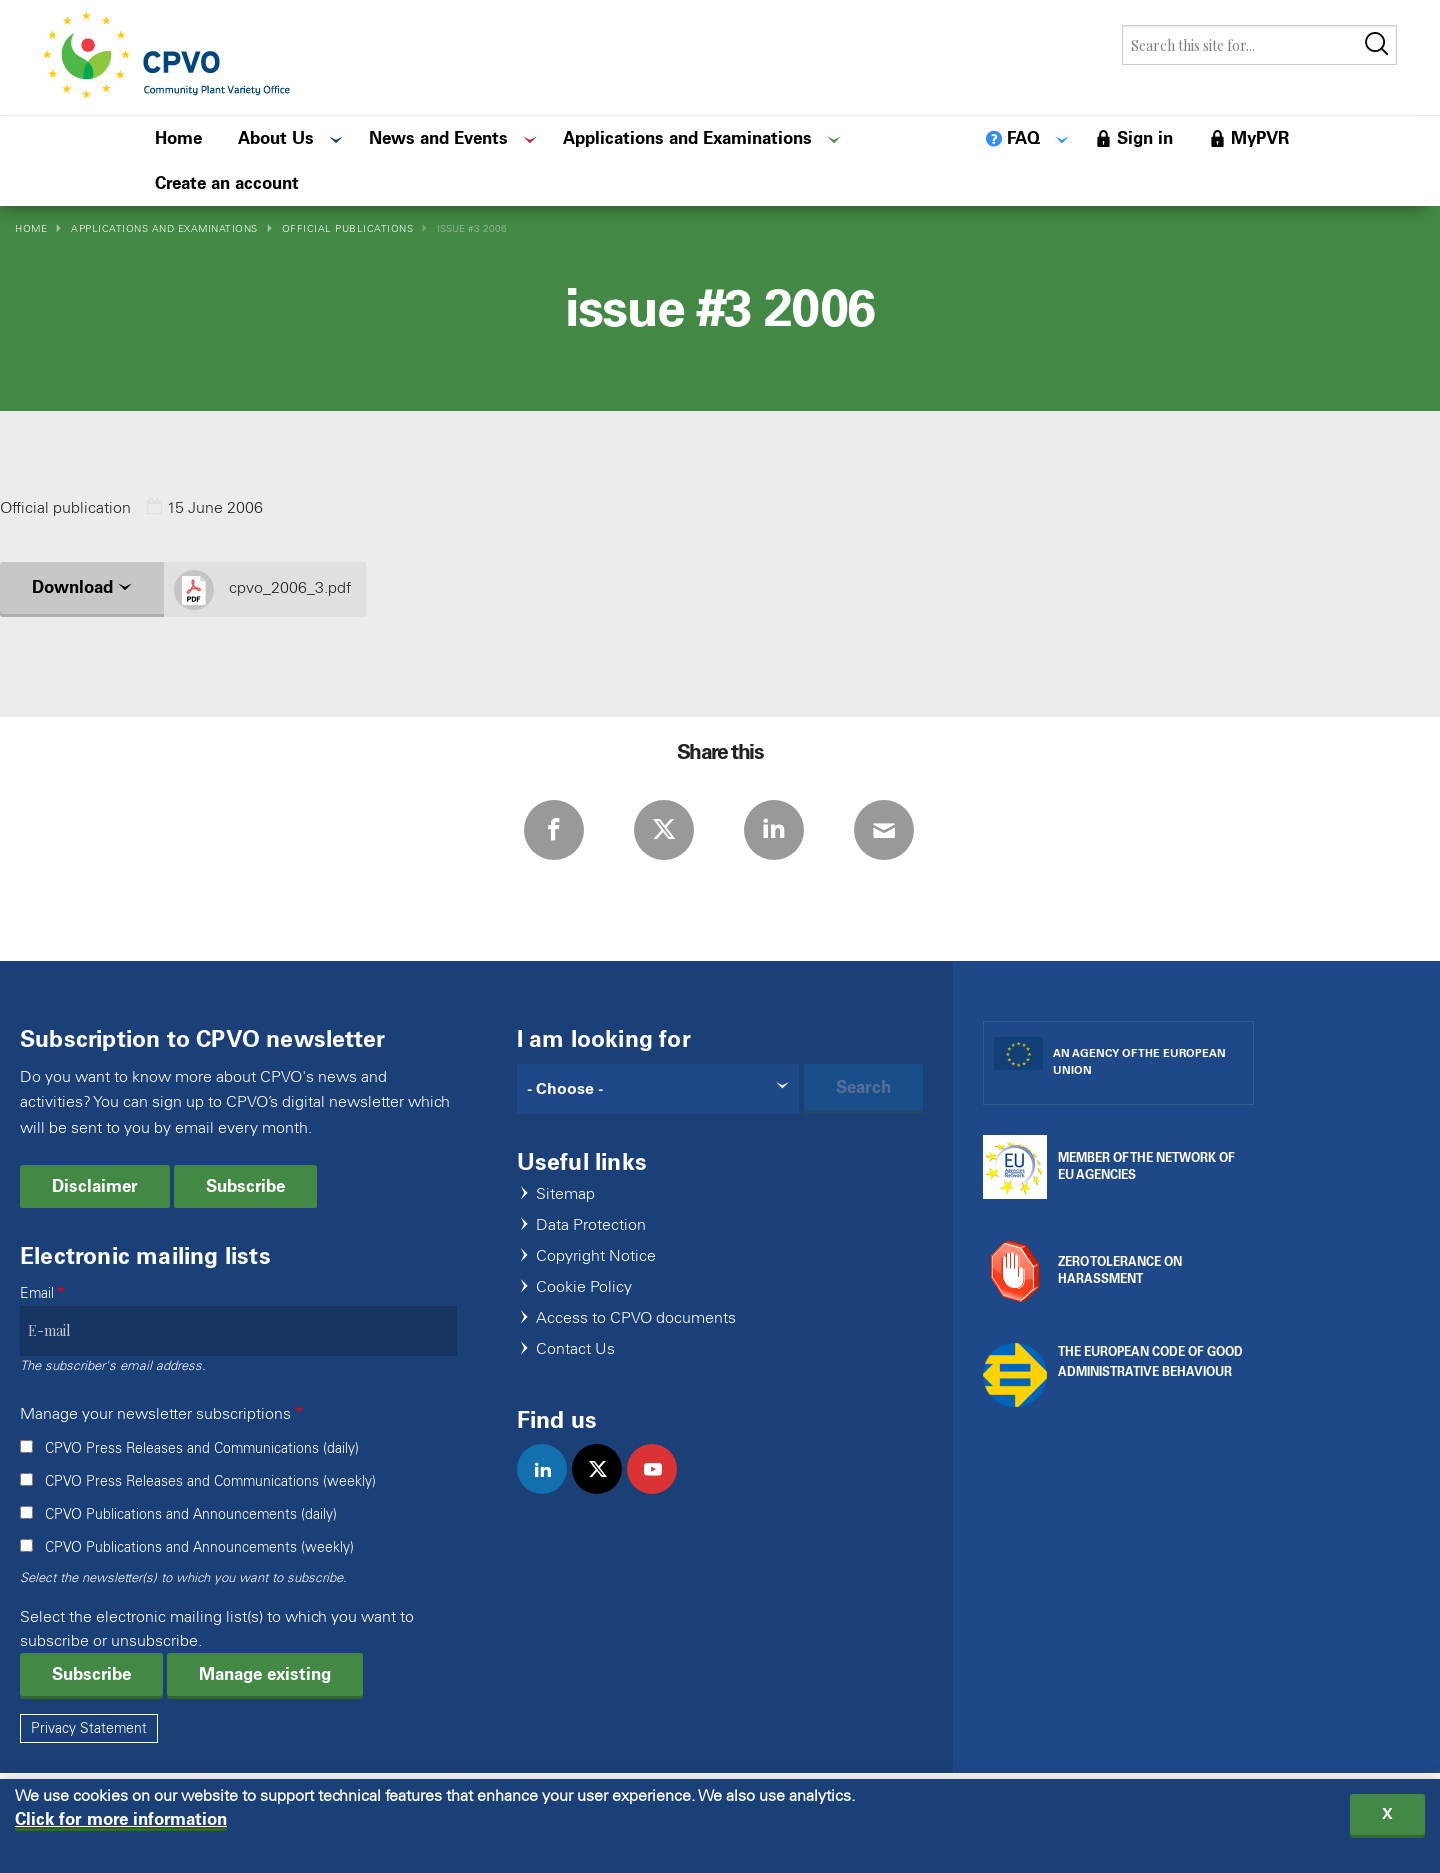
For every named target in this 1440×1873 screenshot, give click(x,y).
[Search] (658, 1089)
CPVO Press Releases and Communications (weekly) (210, 1481)
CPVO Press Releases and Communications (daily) (202, 1448)
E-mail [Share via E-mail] (884, 830)
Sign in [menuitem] (1145, 138)
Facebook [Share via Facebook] (554, 830)
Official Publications (348, 228)
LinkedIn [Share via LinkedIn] (774, 830)
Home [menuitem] (178, 138)
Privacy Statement (89, 1728)
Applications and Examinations (164, 228)
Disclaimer (95, 1186)
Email (37, 1293)
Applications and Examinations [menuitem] (687, 138)
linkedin (550, 1490)
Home (31, 228)
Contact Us (575, 1349)
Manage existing (265, 1674)
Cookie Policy (584, 1287)
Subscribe (245, 1186)
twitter (605, 1490)
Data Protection (591, 1225)
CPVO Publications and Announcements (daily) (191, 1514)
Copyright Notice (596, 1256)
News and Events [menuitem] (438, 138)
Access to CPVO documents (636, 1318)
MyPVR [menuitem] (1260, 138)
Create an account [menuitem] (227, 183)
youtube (660, 1490)
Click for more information (121, 1823)
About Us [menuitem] (276, 138)
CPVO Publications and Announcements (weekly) (199, 1547)
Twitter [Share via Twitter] (664, 830)
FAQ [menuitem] (1023, 138)
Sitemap (565, 1194)
